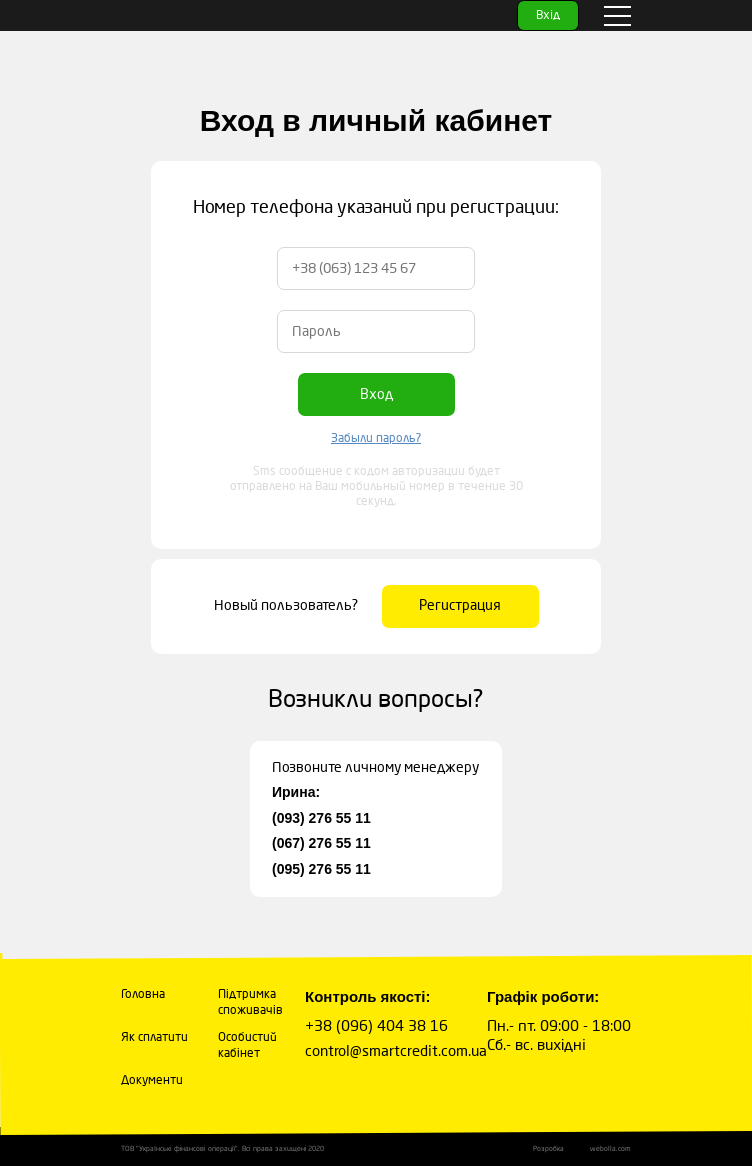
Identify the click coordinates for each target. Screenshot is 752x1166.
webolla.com (610, 1149)
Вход (376, 394)
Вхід (548, 15)
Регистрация (460, 605)
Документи (152, 1081)
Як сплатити (154, 1037)
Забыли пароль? (376, 438)
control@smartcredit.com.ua (396, 1051)
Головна (143, 994)
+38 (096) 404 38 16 (376, 1026)
